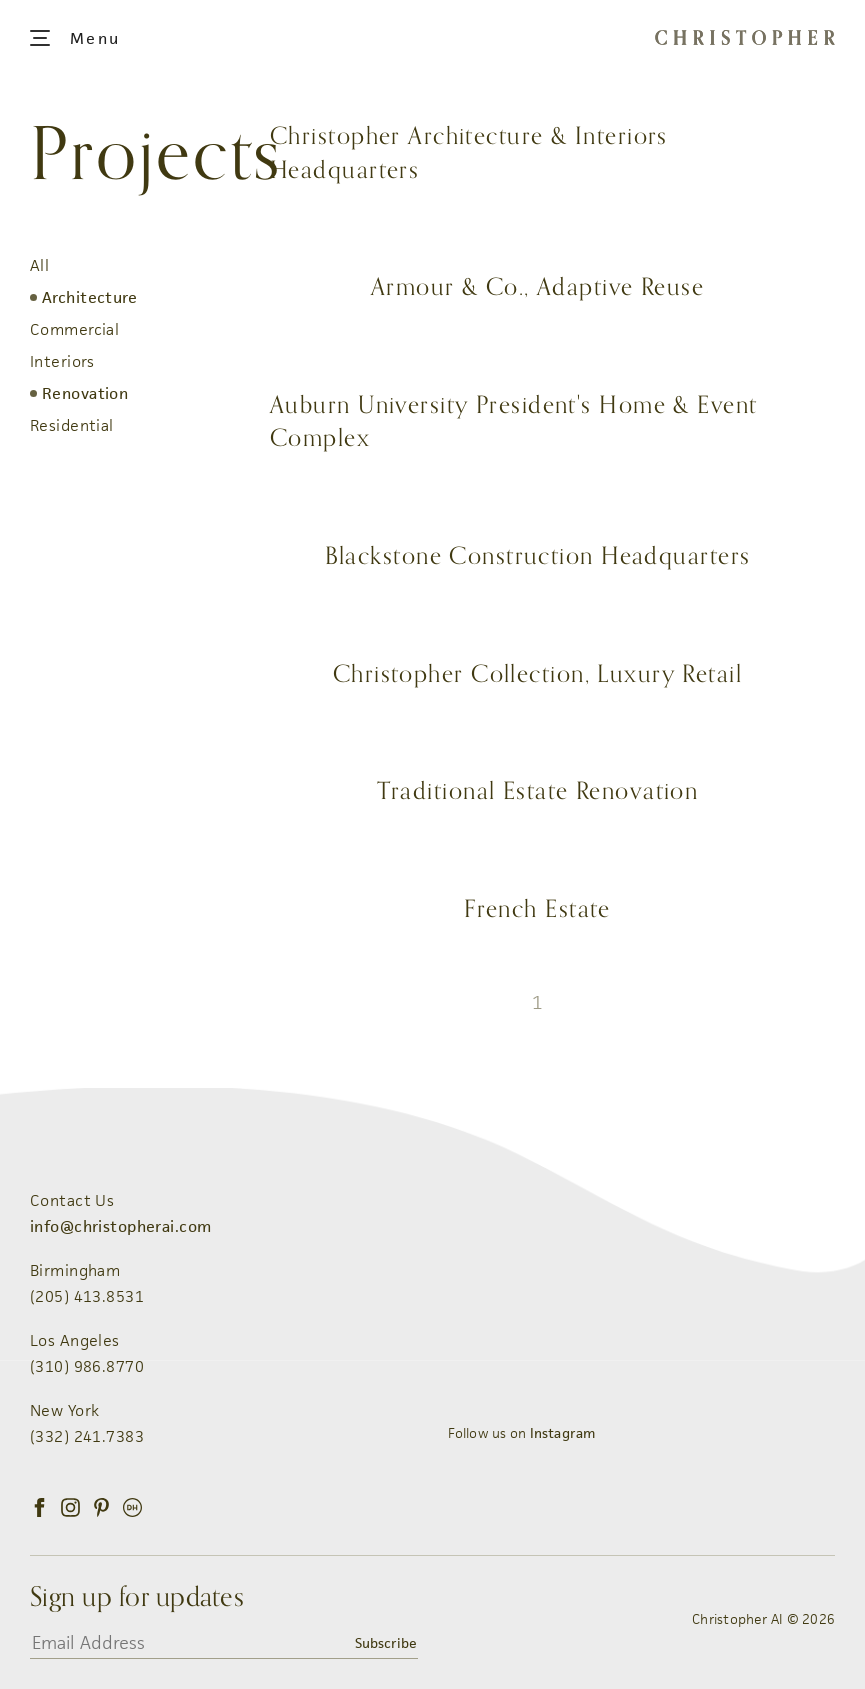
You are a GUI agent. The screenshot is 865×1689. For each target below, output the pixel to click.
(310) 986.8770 (87, 1366)
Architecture (89, 297)
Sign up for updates (137, 1597)
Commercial (74, 329)
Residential (72, 425)
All (39, 265)
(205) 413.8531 (87, 1296)
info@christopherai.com (120, 1226)
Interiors (62, 361)
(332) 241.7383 (87, 1436)
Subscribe (386, 1643)
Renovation (85, 393)
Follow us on (522, 1433)
